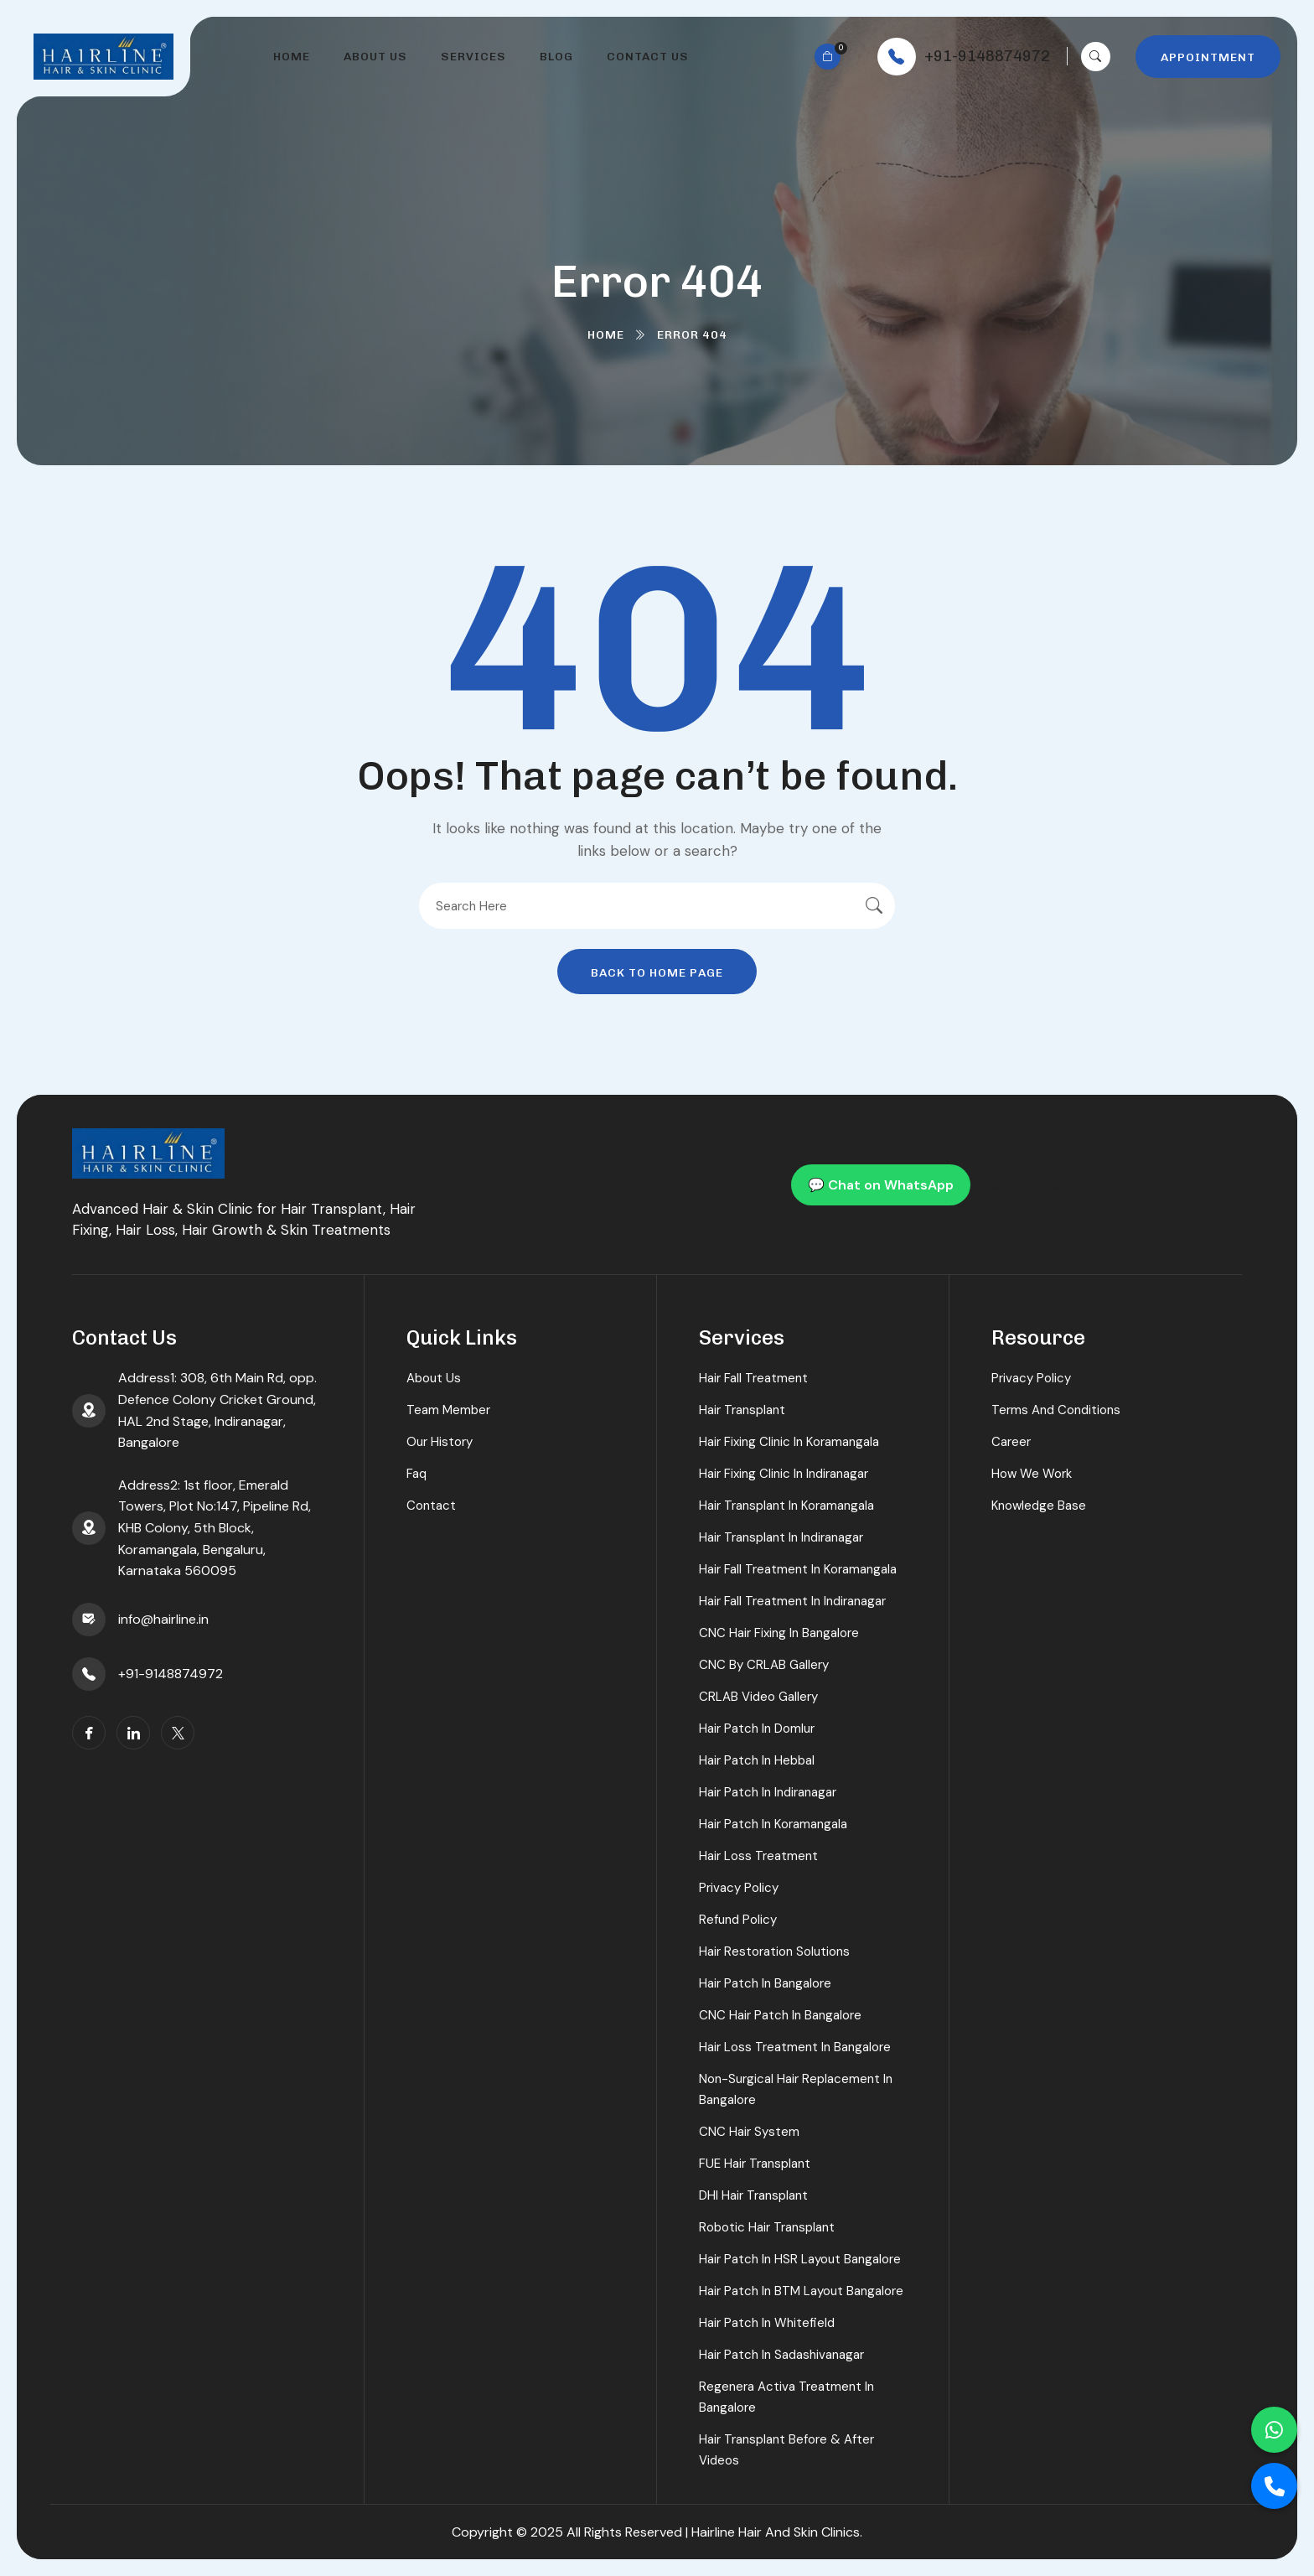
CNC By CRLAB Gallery (764, 1664)
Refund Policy (738, 1919)
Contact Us (648, 56)
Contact (431, 1505)
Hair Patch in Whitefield (767, 2322)
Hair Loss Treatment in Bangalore (795, 2047)
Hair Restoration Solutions (774, 1951)
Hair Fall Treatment (753, 1378)
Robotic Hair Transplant (767, 2227)
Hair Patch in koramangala (773, 1824)
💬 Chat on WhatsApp (881, 1185)
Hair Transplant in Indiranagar (781, 1537)
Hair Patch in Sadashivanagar (781, 2354)
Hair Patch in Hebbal (757, 1760)
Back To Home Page (657, 973)
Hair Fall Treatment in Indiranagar (792, 1601)
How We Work (1031, 1473)
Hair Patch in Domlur (757, 1728)
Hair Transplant (742, 1410)
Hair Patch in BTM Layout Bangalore (801, 2291)
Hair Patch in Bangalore (765, 1983)
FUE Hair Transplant (754, 2163)
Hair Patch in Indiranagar (767, 1792)
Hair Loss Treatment (758, 1856)
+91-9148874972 (987, 56)
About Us (375, 56)
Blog (556, 56)
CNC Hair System (749, 2131)
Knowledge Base (1038, 1505)
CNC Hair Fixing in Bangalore (779, 1633)
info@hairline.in (163, 1619)
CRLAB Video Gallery (758, 1696)
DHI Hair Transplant (753, 2195)
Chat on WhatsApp (1038, 1184)
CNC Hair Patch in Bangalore (780, 2015)
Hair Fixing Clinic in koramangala (789, 1441)
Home (291, 56)
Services (473, 56)
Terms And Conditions (1055, 1410)
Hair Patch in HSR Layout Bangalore (800, 2259)
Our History (439, 1441)
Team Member (448, 1410)
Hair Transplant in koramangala (786, 1505)
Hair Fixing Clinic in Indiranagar (783, 1473)
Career (1011, 1441)
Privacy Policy (739, 1887)
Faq (416, 1473)
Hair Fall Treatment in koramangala (798, 1569)
